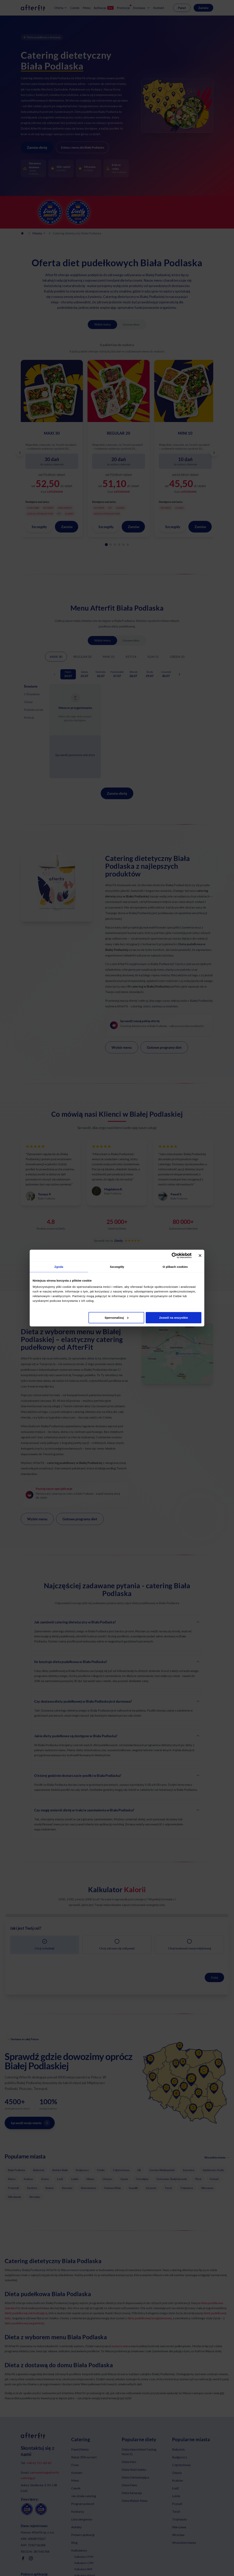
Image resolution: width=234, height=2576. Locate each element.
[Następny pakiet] (214, 453)
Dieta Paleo (129, 2485)
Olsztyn (107, 2179)
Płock (198, 2179)
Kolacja (29, 717)
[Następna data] (179, 674)
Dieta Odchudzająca (135, 2477)
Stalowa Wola (112, 2188)
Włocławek (14, 2196)
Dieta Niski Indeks (134, 2469)
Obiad (28, 702)
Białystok (38, 2170)
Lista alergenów (81, 2519)
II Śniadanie (32, 694)
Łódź (60, 2179)
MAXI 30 (56, 656)
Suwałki (133, 2188)
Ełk (139, 2170)
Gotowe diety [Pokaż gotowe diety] (131, 324)
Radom (49, 2188)
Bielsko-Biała (60, 2170)
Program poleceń (82, 2504)
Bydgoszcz (82, 2170)
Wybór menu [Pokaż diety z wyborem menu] (102, 324)
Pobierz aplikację (83, 2535)
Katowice (188, 2170)
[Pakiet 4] (119, 544)
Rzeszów (67, 2188)
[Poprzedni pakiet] (20, 453)
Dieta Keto (129, 2462)
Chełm (101, 2170)
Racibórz (32, 2188)
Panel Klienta (80, 2449)
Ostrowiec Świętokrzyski (171, 2179)
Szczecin (151, 2188)
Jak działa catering (83, 2496)
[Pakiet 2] (110, 544)
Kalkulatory (79, 2550)
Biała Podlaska (16, 2170)
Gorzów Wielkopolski (162, 2170)
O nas (75, 2465)
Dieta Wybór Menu (134, 2500)
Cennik (76, 2488)
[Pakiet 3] (115, 544)
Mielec (90, 2179)
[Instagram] (31, 2558)
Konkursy (77, 2511)
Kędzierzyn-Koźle (213, 2170)
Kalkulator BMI (83, 2569)
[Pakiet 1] (106, 544)
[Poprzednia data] (54, 674)
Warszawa (207, 2188)
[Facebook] (23, 2558)
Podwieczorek (33, 709)
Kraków (28, 2179)
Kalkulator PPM (83, 2556)
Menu (75, 2480)
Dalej (214, 1977)
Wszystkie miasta (216, 2157)
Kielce (12, 2179)
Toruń (168, 2188)
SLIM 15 (153, 656)
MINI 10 (108, 656)
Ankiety (76, 2527)
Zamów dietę (117, 793)
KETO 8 (131, 656)
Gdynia (177, 2472)
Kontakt (76, 2472)
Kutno (45, 2179)
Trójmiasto (186, 2188)
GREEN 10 (177, 656)
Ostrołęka (142, 2179)
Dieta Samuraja (132, 2493)
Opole (124, 2179)
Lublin (74, 2179)
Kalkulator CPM (83, 2563)
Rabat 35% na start (84, 2457)
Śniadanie (31, 686)
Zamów (203, 8)
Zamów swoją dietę (117, 1270)
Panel (182, 8)
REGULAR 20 (82, 656)
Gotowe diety (131, 640)
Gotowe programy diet (164, 1047)
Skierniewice (88, 2188)
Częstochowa (121, 2170)
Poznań (214, 2179)
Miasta (39, 233)
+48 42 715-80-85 (39, 2463)
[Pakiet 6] (128, 544)
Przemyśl (13, 2188)
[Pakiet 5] (123, 544)
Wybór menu (102, 640)
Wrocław (34, 2196)
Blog (74, 2542)
